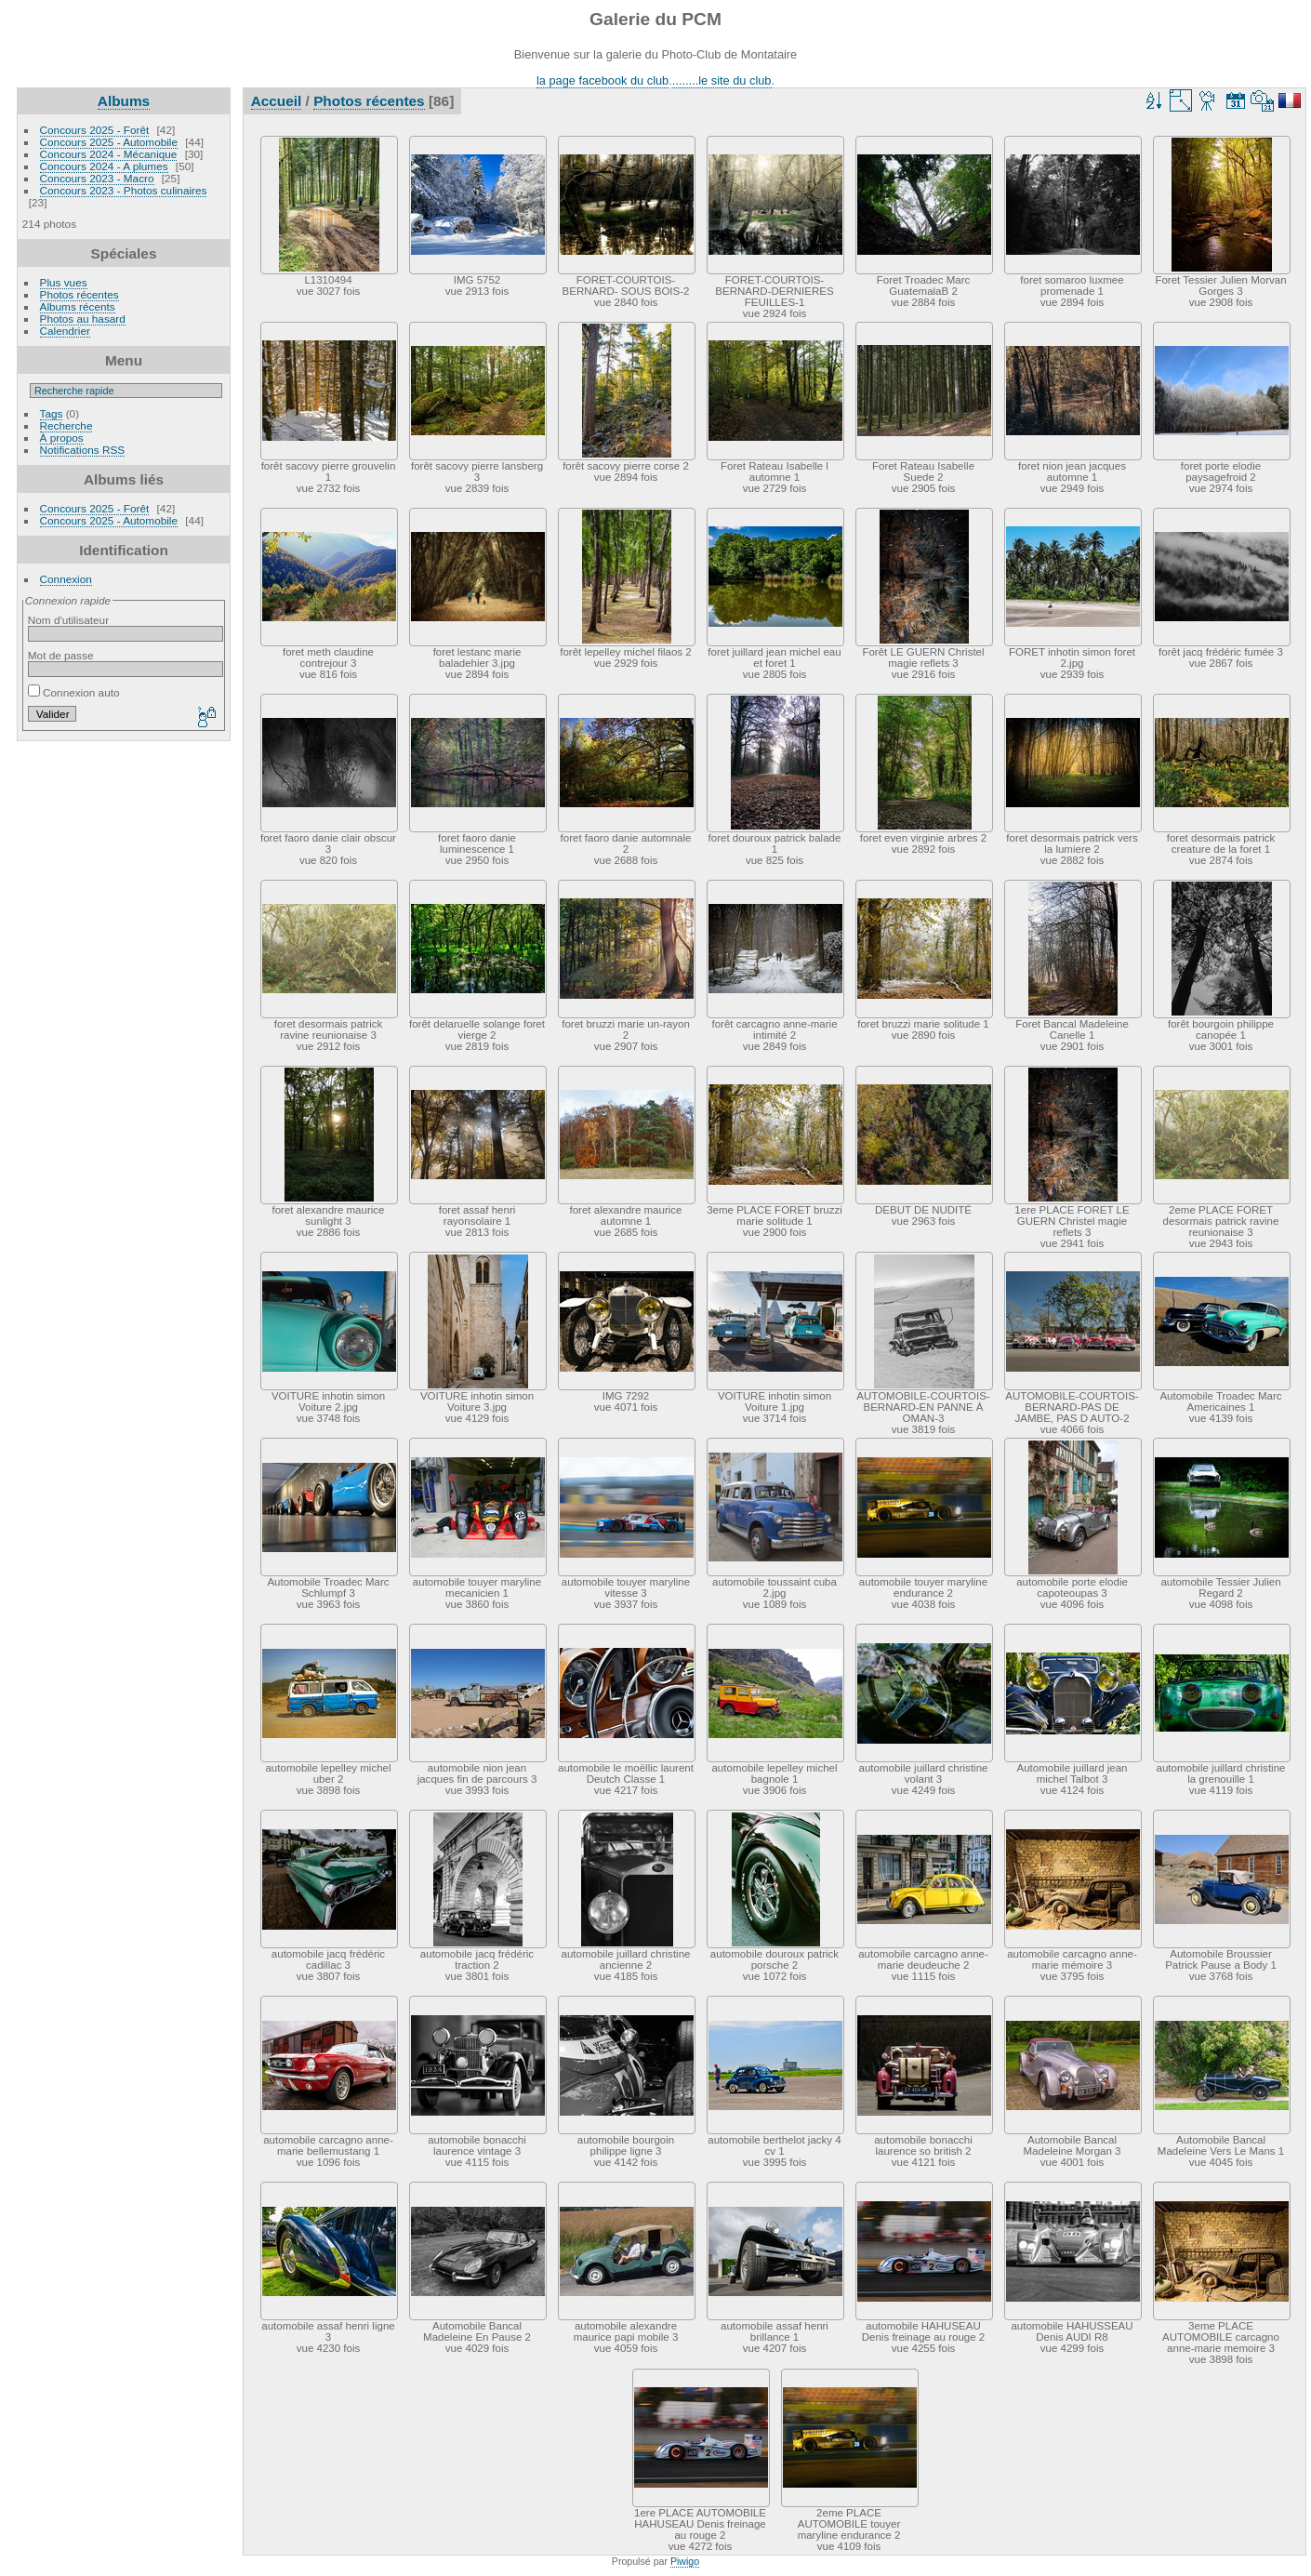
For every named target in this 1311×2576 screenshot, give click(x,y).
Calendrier (65, 331)
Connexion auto (74, 692)
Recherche (66, 425)
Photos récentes (79, 294)
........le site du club (722, 80)
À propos (62, 438)
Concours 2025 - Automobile (109, 142)
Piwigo (684, 2561)
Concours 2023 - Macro (97, 178)
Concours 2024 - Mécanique (109, 154)
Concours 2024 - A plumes (104, 166)
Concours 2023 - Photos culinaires (123, 190)
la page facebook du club (602, 80)
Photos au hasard (83, 318)
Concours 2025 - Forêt (95, 130)
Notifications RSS (83, 450)
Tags (51, 413)
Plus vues (63, 282)
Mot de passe (61, 655)
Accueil (276, 101)
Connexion (66, 579)
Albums (124, 101)
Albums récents (77, 306)
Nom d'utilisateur (68, 620)
